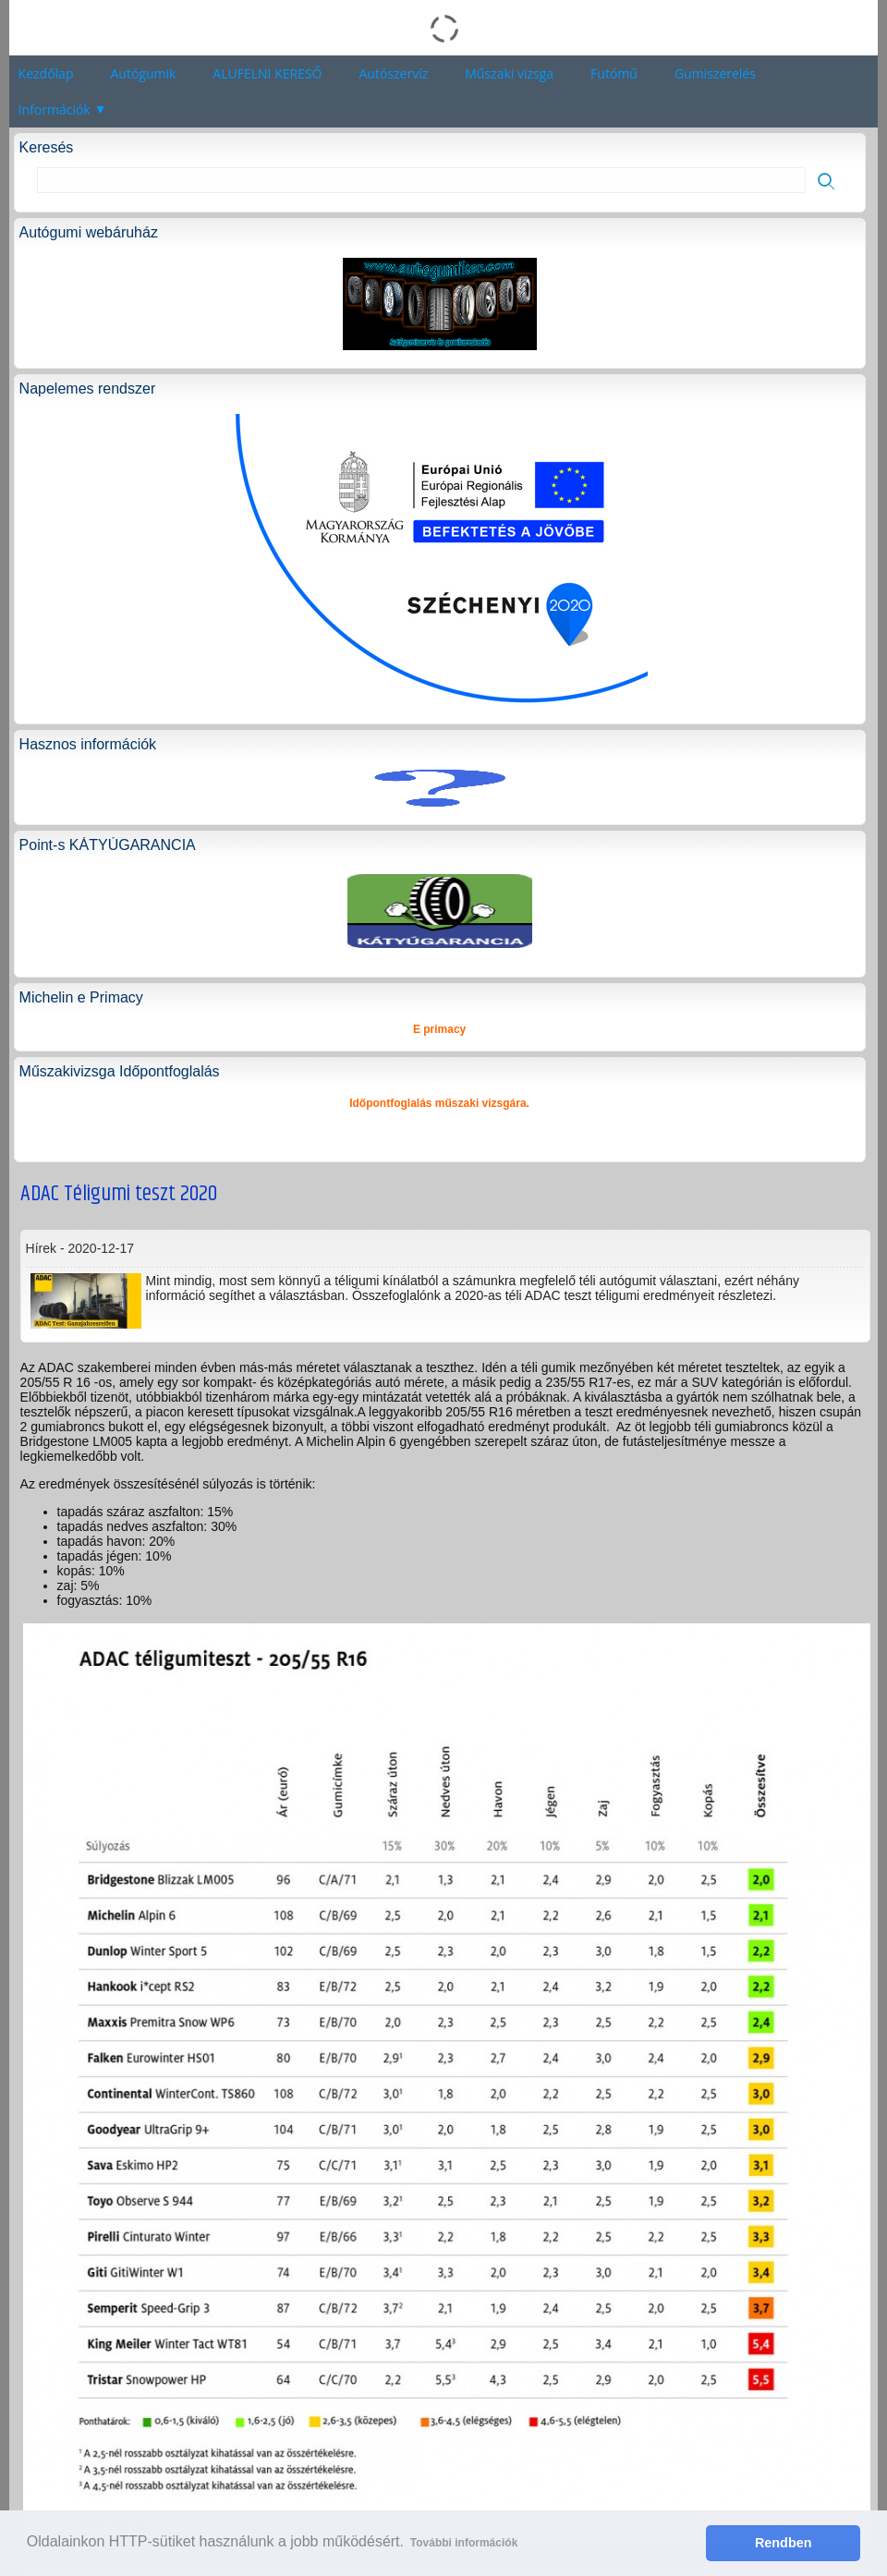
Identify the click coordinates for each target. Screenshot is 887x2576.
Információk (54, 109)
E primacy (439, 1029)
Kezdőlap (46, 73)
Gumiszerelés (715, 73)
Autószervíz (393, 73)
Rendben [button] (783, 2542)
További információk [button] (463, 2542)
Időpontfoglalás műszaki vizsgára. (439, 1103)
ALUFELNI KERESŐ (267, 73)
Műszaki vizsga (509, 73)
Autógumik (143, 73)
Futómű (614, 73)
